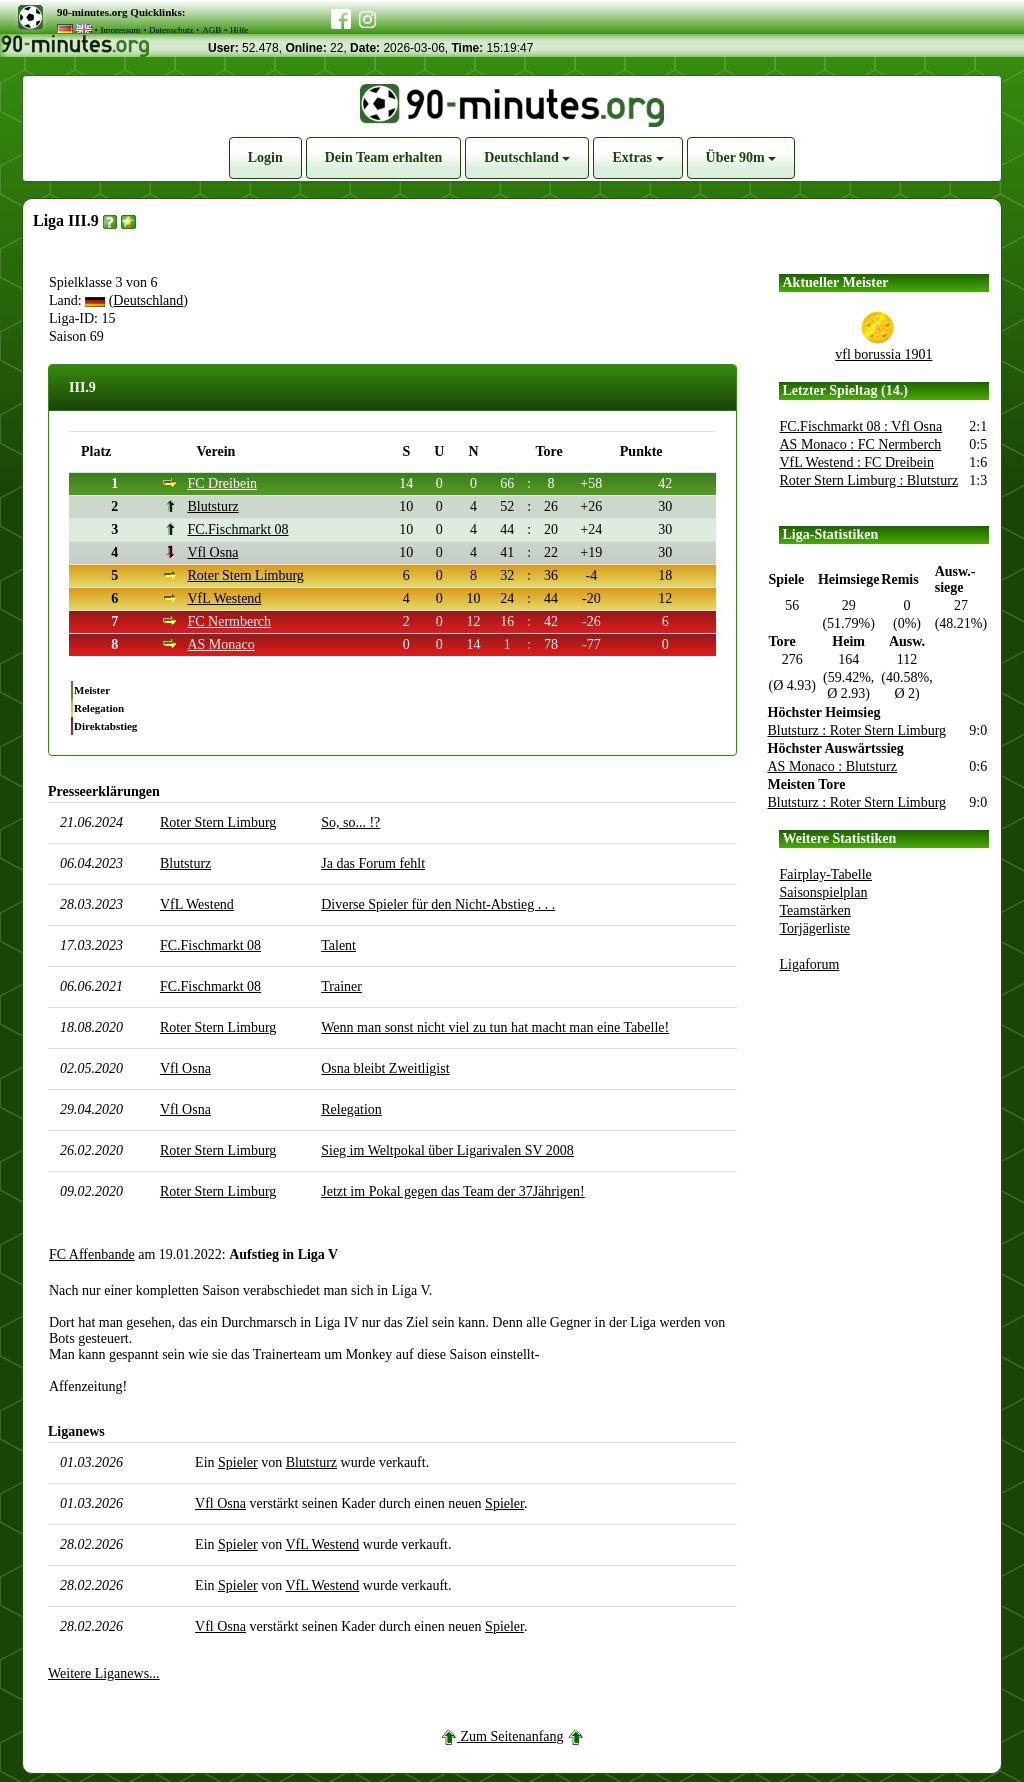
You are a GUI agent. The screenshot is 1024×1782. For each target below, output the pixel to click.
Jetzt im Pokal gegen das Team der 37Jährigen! (453, 1191)
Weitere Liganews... (104, 1673)
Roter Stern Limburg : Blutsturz (869, 480)
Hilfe (239, 30)
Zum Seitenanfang (511, 1736)
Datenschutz (171, 30)
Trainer (341, 986)
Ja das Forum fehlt (373, 863)
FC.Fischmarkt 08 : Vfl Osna (861, 426)
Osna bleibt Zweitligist (385, 1068)
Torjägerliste (815, 928)
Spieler (238, 1462)
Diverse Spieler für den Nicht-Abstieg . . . (438, 904)
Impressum (120, 30)
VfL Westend (224, 598)
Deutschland (527, 157)
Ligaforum (810, 964)
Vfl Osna (212, 552)
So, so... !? (350, 822)
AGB (211, 30)
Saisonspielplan (824, 892)
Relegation (351, 1109)
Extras (637, 157)
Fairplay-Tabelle (826, 874)
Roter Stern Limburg (245, 575)
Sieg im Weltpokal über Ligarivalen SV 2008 (447, 1150)
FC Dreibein (222, 483)
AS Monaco (220, 644)
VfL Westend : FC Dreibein (857, 462)
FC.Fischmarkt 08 (237, 529)
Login (265, 157)
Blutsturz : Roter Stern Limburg (857, 730)
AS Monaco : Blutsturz (833, 766)
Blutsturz (212, 506)
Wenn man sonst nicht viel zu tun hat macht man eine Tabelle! (495, 1027)
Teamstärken (815, 910)
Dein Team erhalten (383, 157)
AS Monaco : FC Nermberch (861, 444)
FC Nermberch (229, 621)
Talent (338, 945)
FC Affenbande (92, 1254)
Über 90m (741, 157)
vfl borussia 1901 (883, 354)
